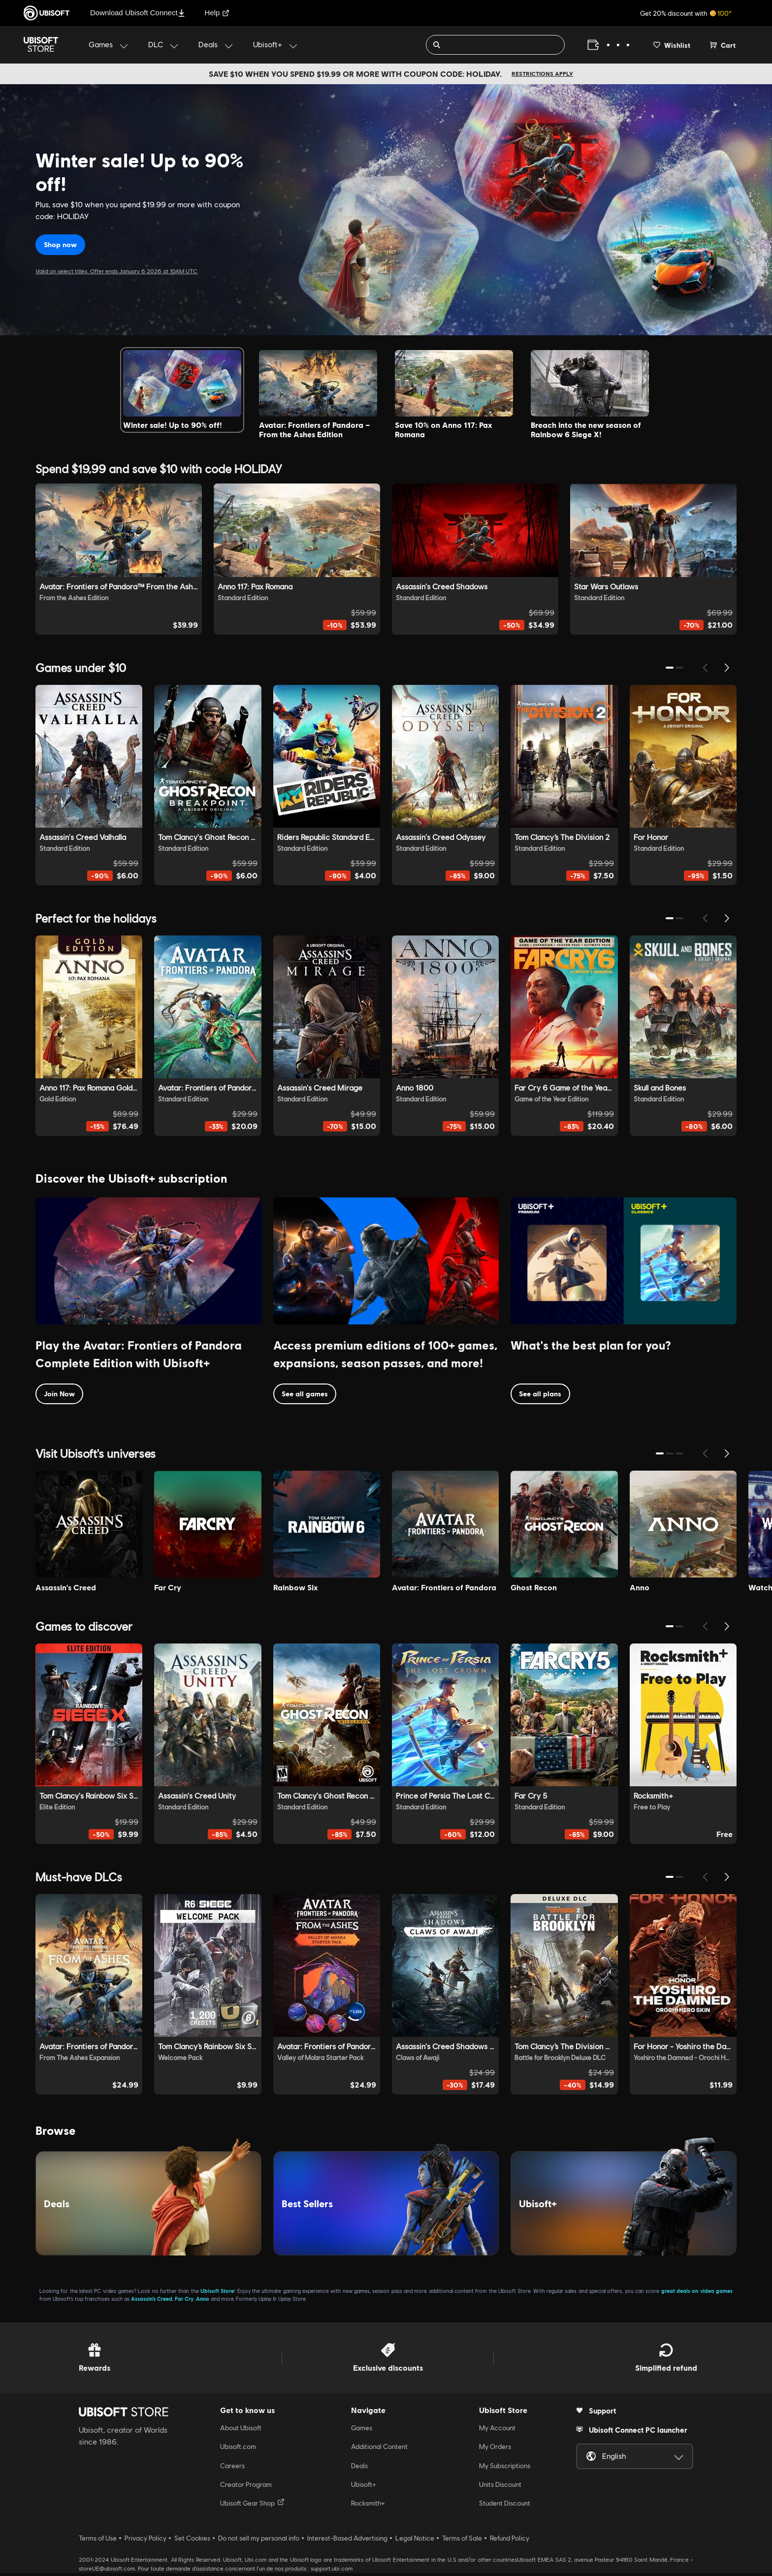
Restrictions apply (542, 73)
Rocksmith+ (368, 2506)
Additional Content (379, 2449)
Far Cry (184, 2301)
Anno (202, 2301)
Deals (359, 2468)
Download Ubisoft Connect (137, 12)
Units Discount (500, 2487)
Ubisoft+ (363, 2487)
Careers (232, 2468)
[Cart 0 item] (722, 45)
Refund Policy (509, 2541)
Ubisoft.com (238, 2449)
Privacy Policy (145, 2541)
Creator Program (246, 2487)
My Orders (495, 2449)
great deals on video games (697, 2293)
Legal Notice (414, 2541)
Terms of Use (98, 2541)
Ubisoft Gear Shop (252, 2505)
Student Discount (504, 2506)
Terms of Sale (462, 2541)
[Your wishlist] (671, 45)
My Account (497, 2431)
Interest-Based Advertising (347, 2541)
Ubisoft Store (217, 2293)
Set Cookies (192, 2541)
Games (361, 2431)
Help (217, 12)
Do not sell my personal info (258, 2541)
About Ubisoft (240, 2431)
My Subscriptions (504, 2468)
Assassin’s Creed (151, 2301)
